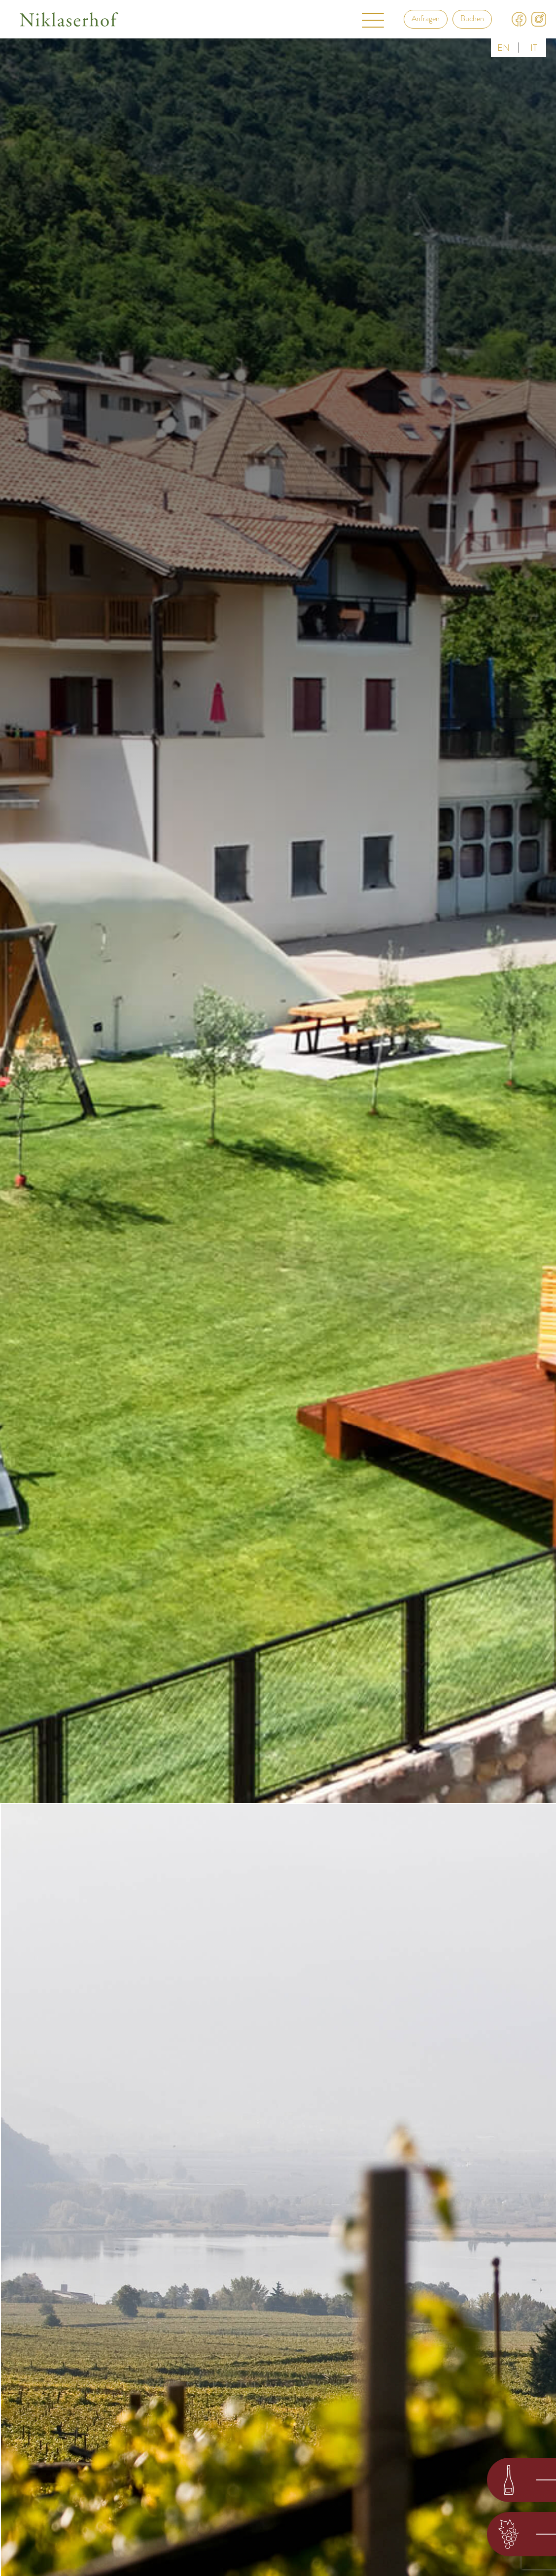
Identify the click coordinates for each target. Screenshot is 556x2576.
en (503, 47)
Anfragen (426, 18)
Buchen (472, 18)
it (533, 47)
